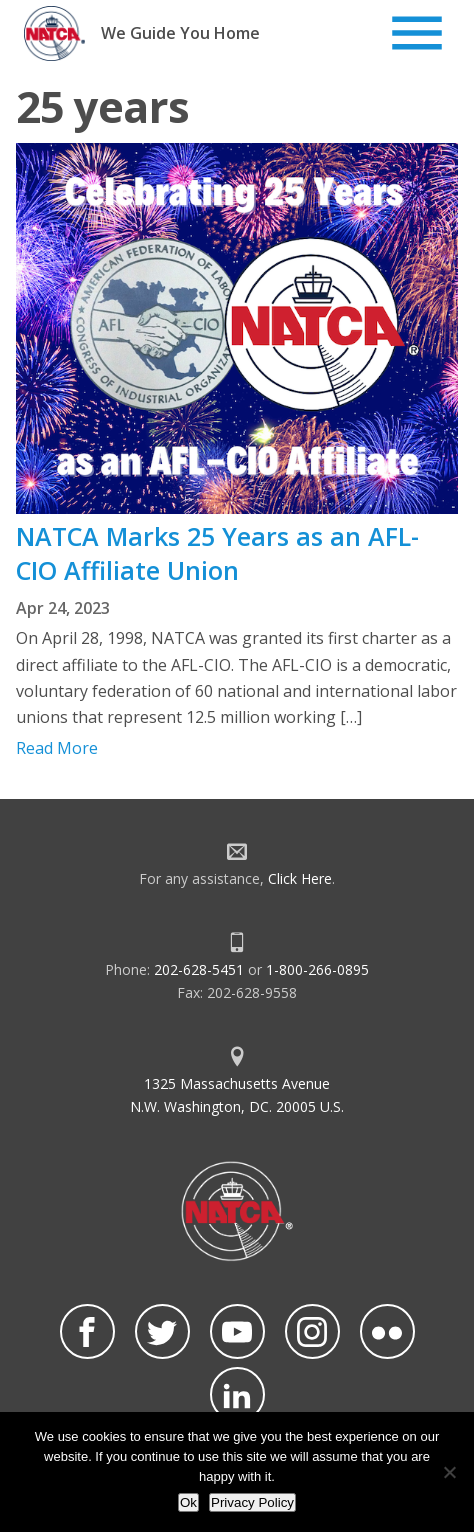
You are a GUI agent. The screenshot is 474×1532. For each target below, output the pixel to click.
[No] (449, 1472)
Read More (57, 748)
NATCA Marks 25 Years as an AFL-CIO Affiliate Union (217, 553)
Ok (188, 1502)
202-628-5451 (199, 969)
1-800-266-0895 (317, 969)
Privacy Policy (252, 1502)
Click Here (300, 878)
